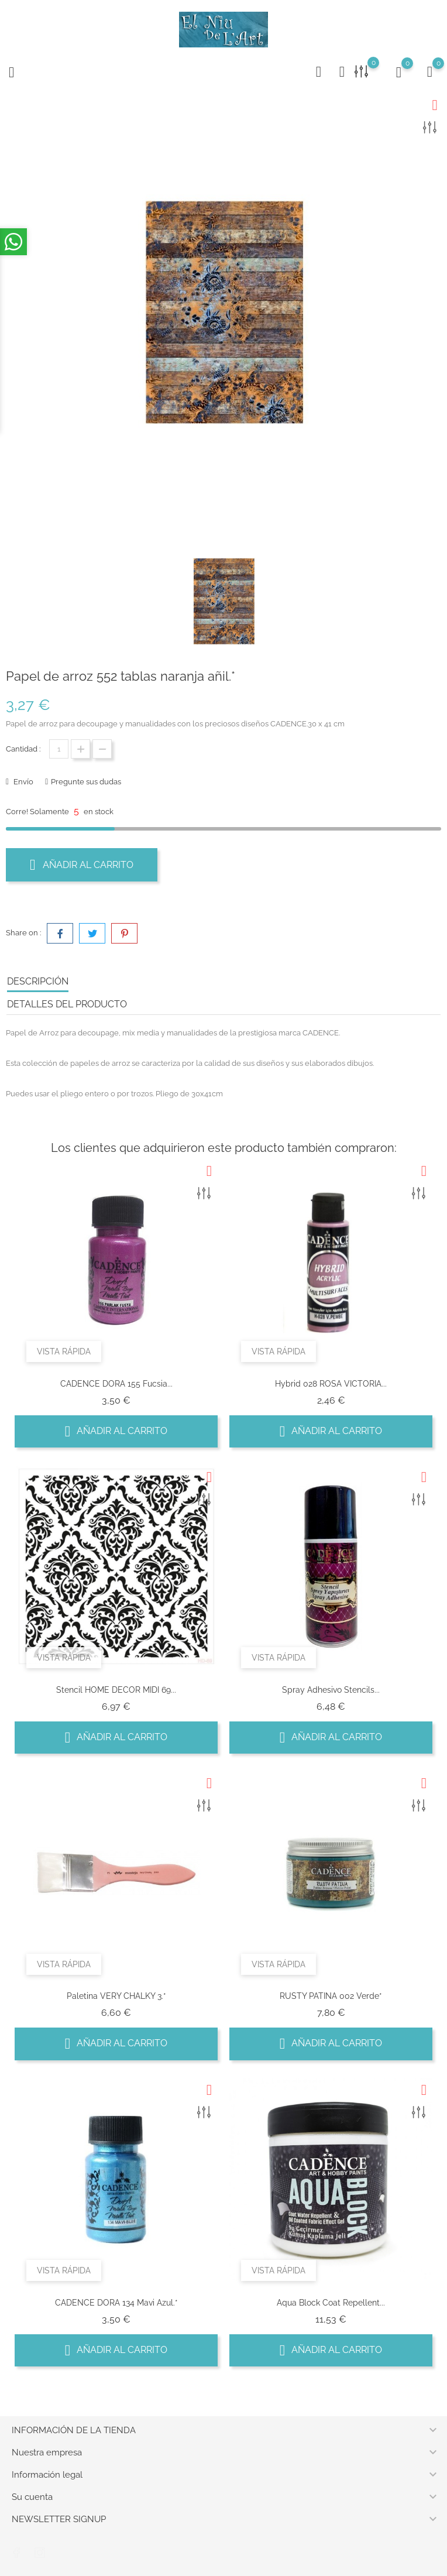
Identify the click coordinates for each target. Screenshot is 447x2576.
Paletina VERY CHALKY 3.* (116, 1996)
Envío (22, 781)
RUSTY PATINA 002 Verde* (331, 1996)
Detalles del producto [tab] (67, 1004)
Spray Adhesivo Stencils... (331, 1690)
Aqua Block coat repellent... (331, 2302)
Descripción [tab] (37, 981)
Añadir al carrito (81, 864)
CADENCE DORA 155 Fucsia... (116, 1383)
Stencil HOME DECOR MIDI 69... (116, 1690)
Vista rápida (64, 1351)
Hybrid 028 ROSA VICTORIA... (331, 1383)
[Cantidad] (58, 749)
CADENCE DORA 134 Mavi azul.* (116, 2302)
